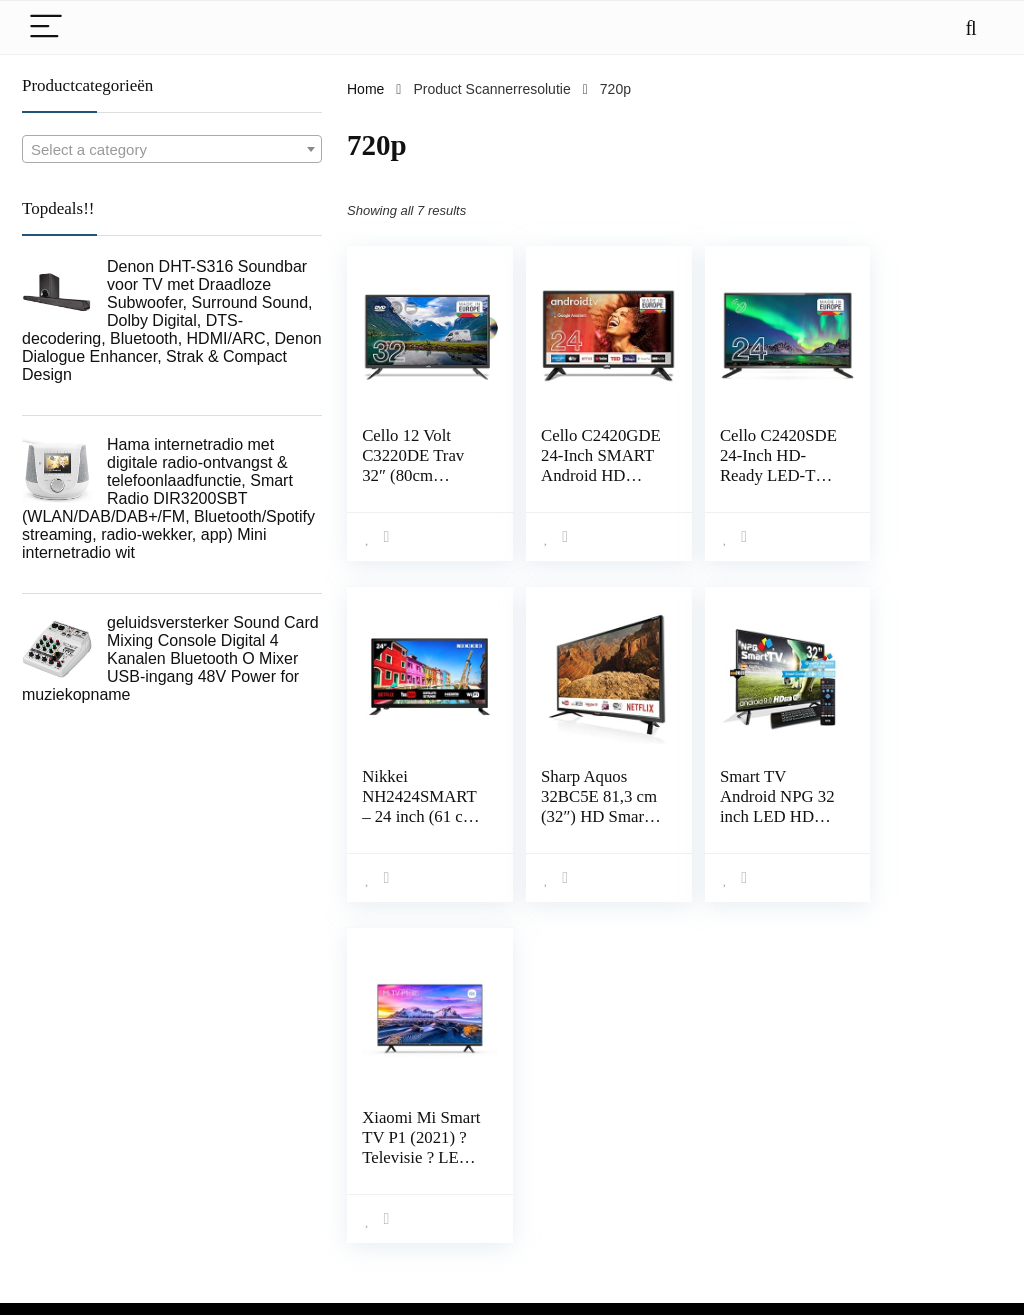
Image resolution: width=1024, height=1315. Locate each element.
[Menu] (46, 27)
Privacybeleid (895, 1117)
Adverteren (729, 1229)
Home (365, 89)
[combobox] (172, 149)
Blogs (712, 1173)
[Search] (971, 27)
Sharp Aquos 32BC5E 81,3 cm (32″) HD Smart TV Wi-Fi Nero (409, 816)
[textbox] (172, 150)
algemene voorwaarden (927, 1145)
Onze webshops (745, 1201)
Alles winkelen (739, 1117)
